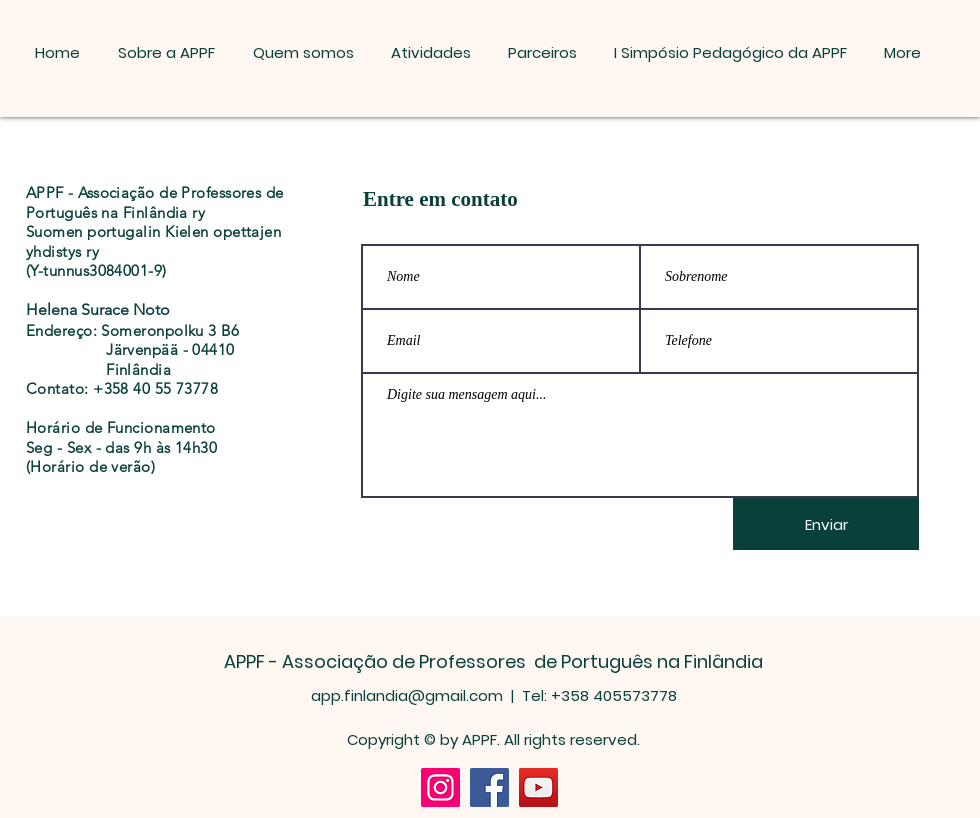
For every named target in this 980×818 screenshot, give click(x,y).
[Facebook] (489, 787)
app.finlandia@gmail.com (407, 695)
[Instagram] (440, 787)
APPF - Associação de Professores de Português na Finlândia (493, 661)
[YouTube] (538, 787)
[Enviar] (826, 524)
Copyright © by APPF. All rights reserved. (493, 739)
